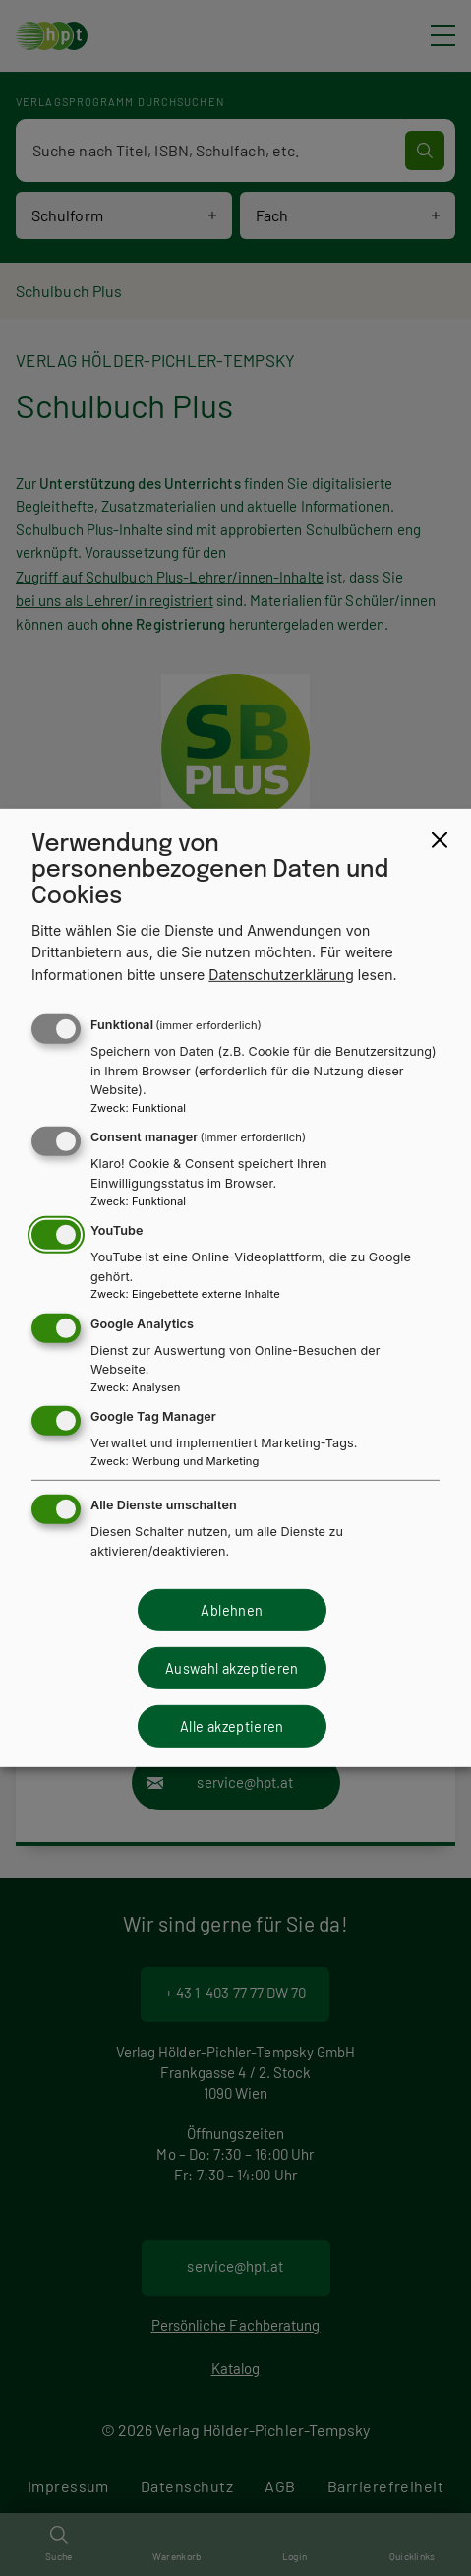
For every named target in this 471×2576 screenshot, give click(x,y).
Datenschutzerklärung (281, 974)
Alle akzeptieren (232, 1726)
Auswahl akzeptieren (232, 1668)
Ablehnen (232, 1609)
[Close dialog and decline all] (439, 840)
